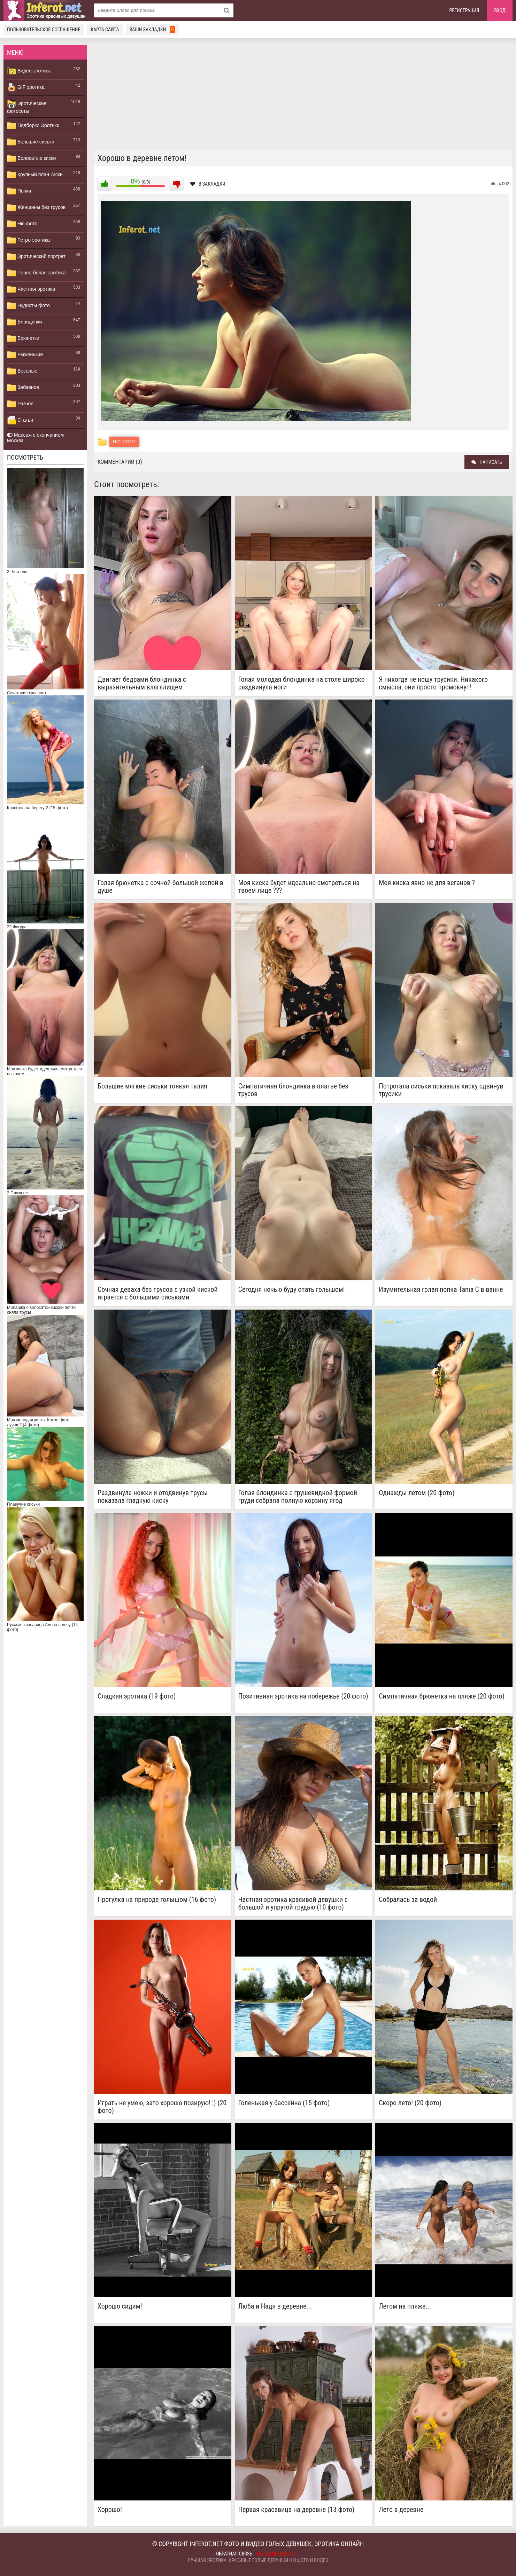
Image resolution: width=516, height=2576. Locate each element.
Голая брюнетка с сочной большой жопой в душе (160, 886)
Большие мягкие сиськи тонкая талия (152, 1086)
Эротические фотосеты (26, 106)
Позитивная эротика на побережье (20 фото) (303, 1696)
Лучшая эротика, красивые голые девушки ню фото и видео (258, 2560)
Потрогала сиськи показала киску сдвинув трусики (441, 1090)
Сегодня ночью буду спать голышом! (291, 1290)
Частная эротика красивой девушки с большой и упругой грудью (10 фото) (293, 1903)
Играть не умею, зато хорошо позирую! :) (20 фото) (162, 2106)
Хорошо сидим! (120, 2306)
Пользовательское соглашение (43, 29)
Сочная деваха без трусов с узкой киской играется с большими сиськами (158, 1293)
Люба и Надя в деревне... (275, 2306)
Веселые (22, 371)
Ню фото (22, 223)
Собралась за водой (408, 1900)
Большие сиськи (30, 142)
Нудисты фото (28, 305)
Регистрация (464, 10)
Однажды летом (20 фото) (416, 1493)
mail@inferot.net (276, 2554)
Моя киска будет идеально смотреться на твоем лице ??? (299, 886)
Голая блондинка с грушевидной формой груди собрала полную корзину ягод (297, 1496)
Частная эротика (31, 289)
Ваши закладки (153, 29)
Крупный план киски (35, 174)
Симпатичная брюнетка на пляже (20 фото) (442, 1696)
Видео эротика (29, 71)
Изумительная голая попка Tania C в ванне (441, 1290)
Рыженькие (25, 354)
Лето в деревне (401, 2510)
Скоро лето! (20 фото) (410, 2103)
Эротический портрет (36, 256)
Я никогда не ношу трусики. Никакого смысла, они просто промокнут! (433, 683)
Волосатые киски (31, 158)
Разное (20, 403)
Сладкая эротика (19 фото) (137, 1696)
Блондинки (24, 322)
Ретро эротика (28, 240)
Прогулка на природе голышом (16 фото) (157, 1900)
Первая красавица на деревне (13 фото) (296, 2510)
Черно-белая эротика (36, 273)
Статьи (20, 420)
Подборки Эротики (33, 125)
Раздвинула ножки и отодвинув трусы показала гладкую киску (153, 1496)
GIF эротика (26, 87)
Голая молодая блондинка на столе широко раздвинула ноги (301, 683)
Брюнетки (23, 338)
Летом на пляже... (405, 2306)
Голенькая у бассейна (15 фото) (284, 2103)
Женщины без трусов (36, 207)
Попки (19, 191)
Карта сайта (105, 29)
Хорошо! (110, 2510)
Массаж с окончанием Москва (35, 437)
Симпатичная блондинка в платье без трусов (293, 1090)
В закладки (207, 184)
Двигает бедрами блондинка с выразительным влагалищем (142, 683)
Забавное (23, 387)
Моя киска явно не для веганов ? (427, 883)
